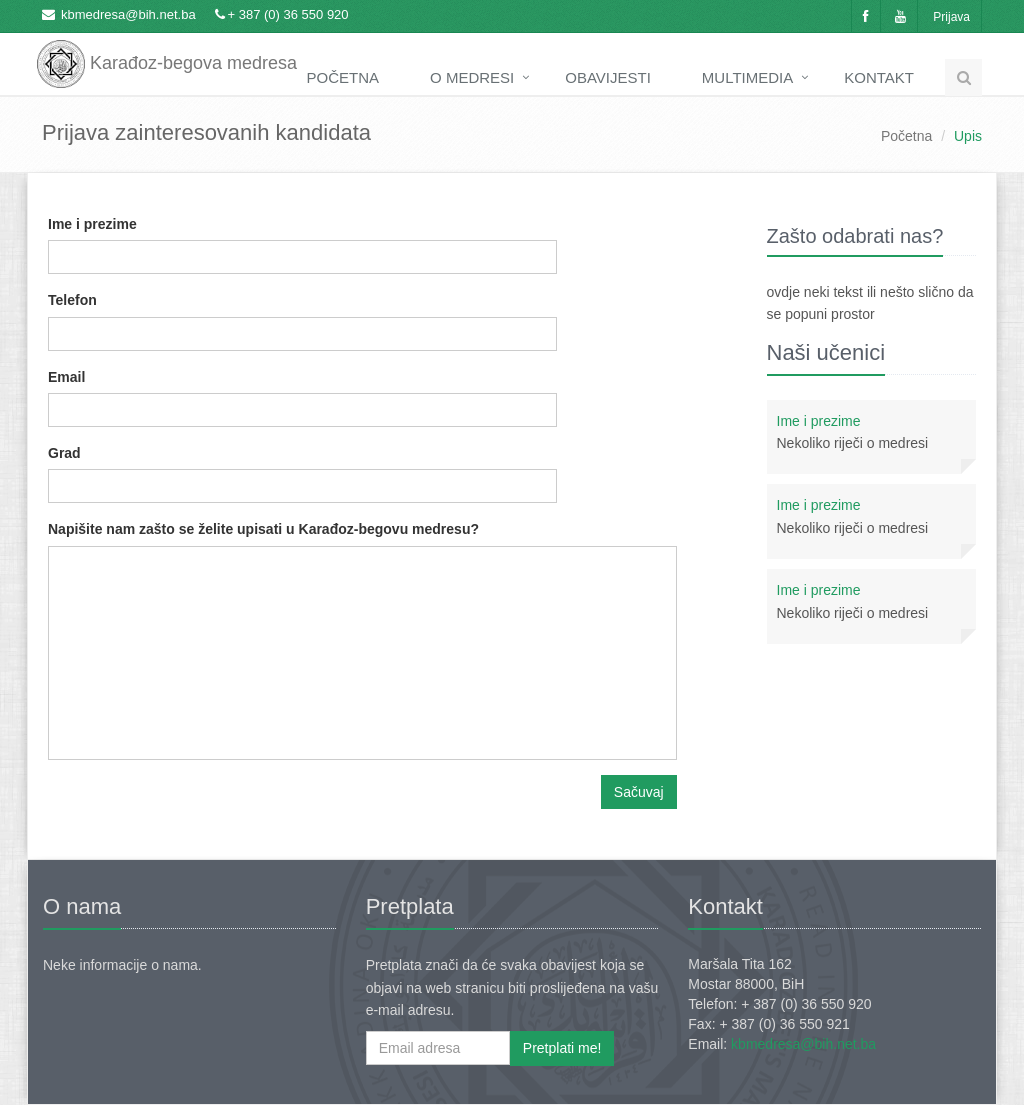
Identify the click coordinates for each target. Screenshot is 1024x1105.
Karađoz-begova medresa (167, 50)
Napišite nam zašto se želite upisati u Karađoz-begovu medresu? (263, 529)
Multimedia (747, 77)
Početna (343, 77)
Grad (64, 453)
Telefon (72, 300)
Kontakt (879, 77)
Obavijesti (608, 77)
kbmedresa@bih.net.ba (128, 14)
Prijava (951, 17)
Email (66, 377)
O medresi (472, 77)
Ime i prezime (92, 224)
